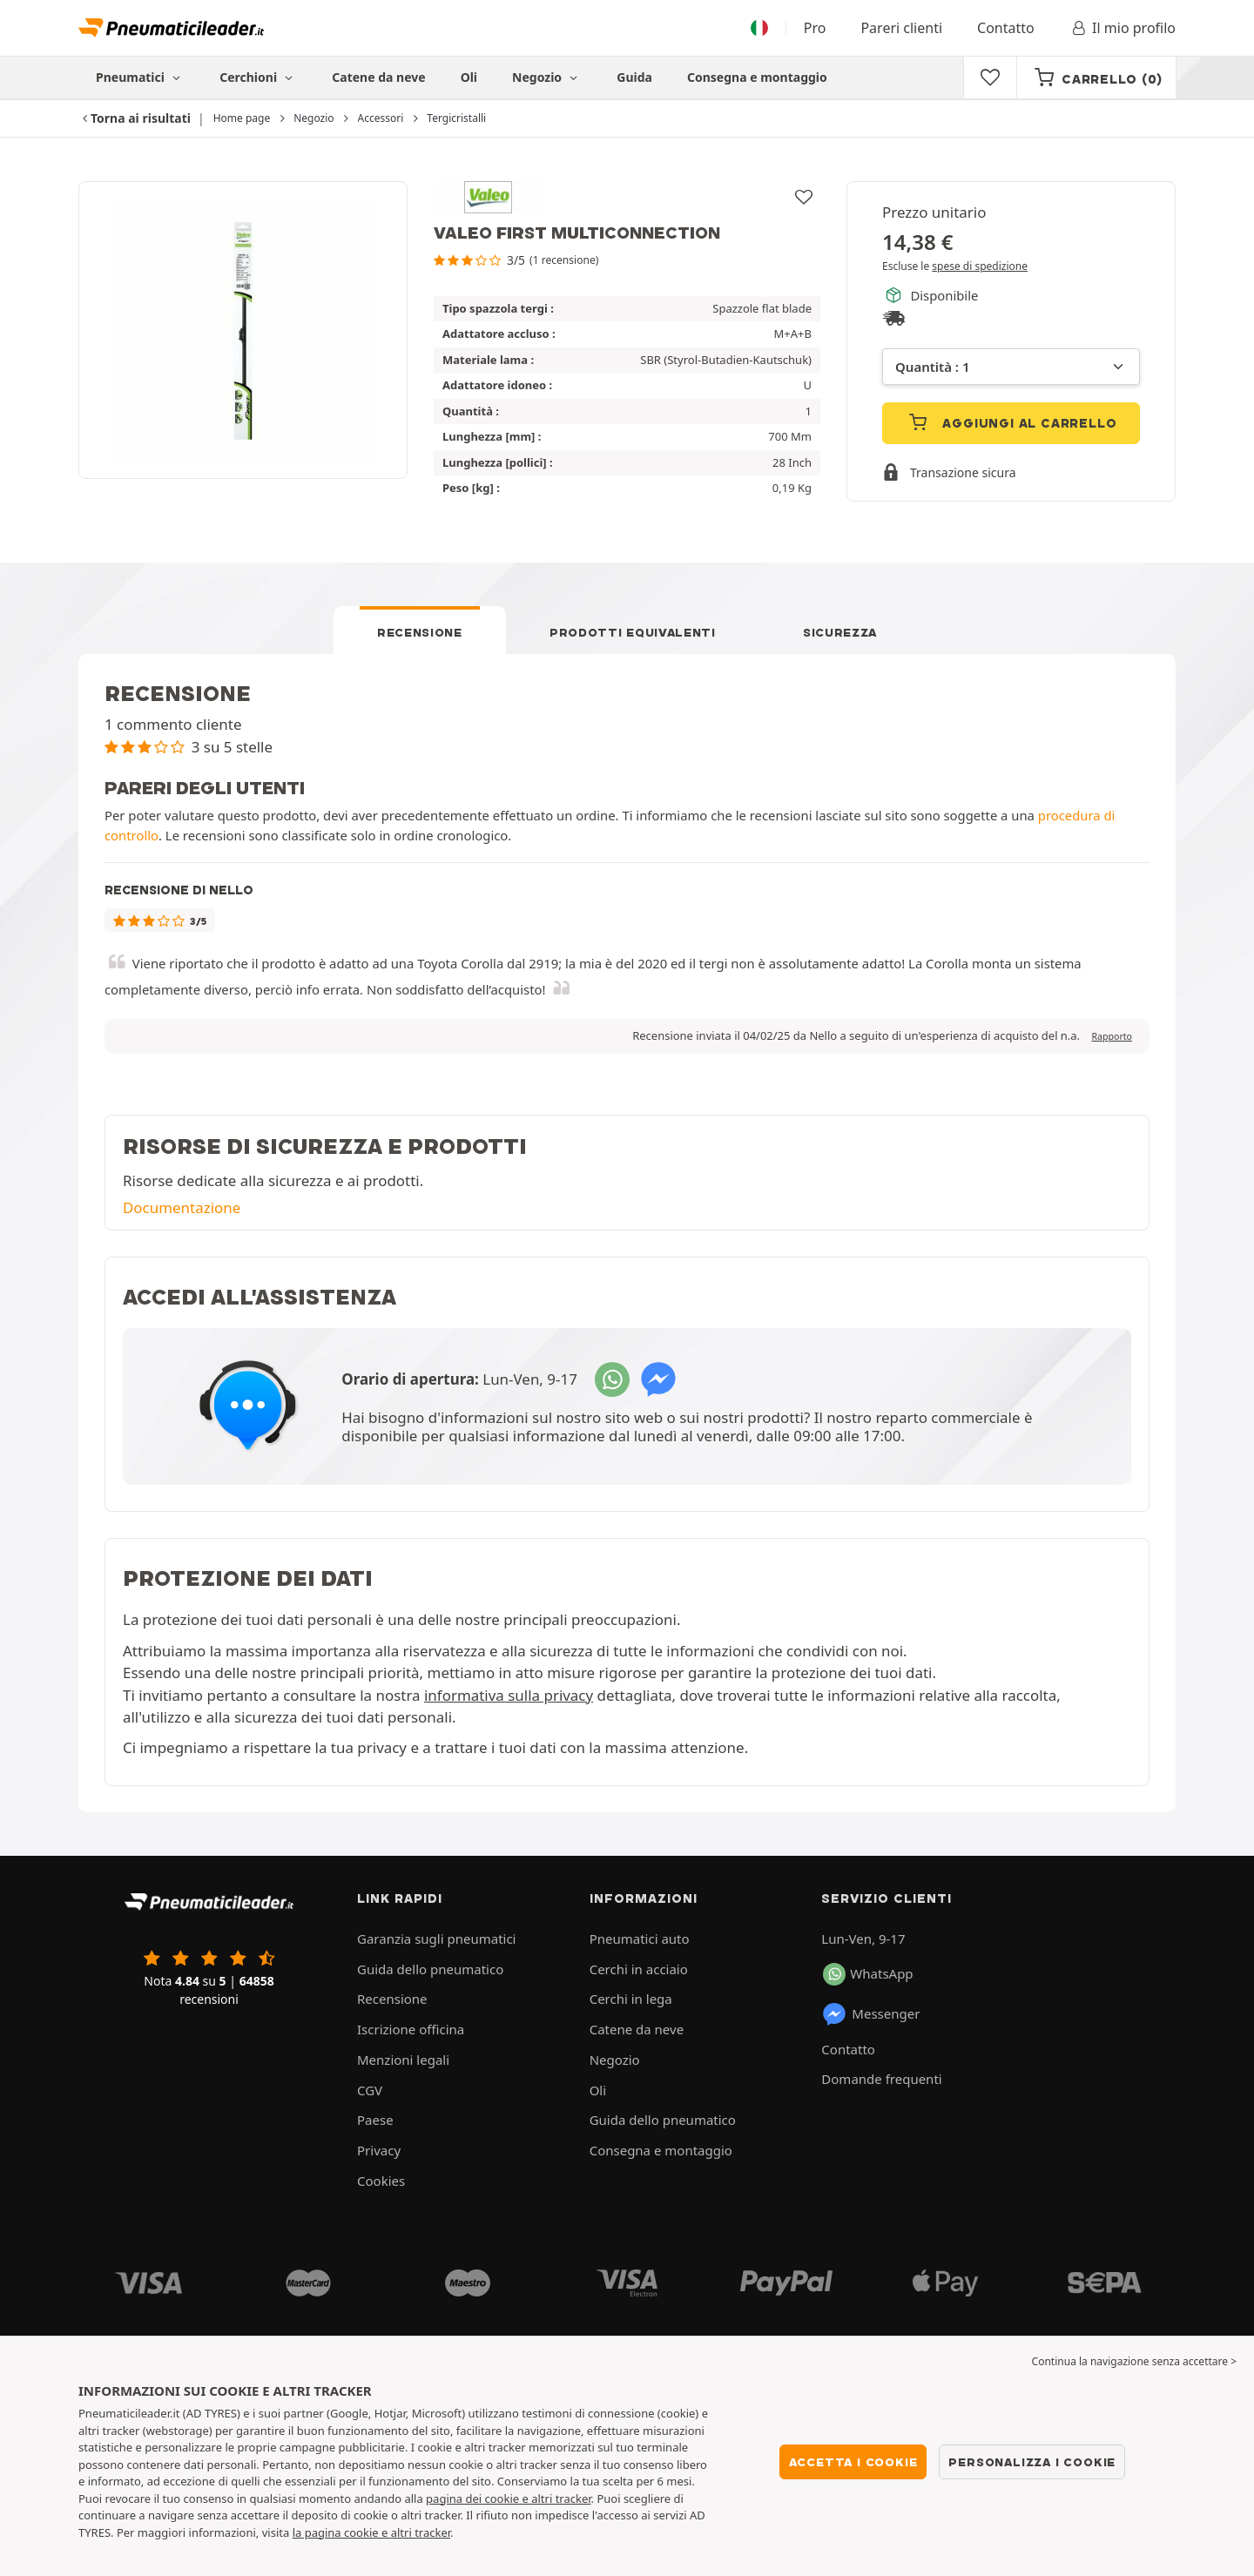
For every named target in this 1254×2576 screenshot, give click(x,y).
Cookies (381, 2180)
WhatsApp (868, 1974)
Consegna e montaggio (757, 77)
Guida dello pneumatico (430, 1969)
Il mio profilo (1122, 27)
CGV (369, 2090)
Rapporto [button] (1111, 1036)
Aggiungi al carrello (1011, 422)
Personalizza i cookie (1032, 2462)
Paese (375, 2119)
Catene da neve (378, 77)
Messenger (870, 2014)
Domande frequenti (881, 2078)
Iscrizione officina (410, 2029)
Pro (815, 27)
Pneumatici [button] (140, 77)
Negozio (547, 77)
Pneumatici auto (640, 1938)
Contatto (1006, 27)
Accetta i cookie (853, 2462)
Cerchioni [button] (258, 77)
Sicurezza (840, 632)
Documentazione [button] (181, 1207)
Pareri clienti (901, 27)
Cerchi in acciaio (639, 1969)
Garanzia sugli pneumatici (436, 1938)
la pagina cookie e (342, 2532)
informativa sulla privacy (508, 1695)
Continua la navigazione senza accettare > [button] (1134, 2361)
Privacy (379, 2150)
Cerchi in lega (631, 1998)
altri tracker (420, 2532)
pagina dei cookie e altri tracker (508, 2498)
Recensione (419, 632)
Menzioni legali (403, 2059)
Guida (634, 77)
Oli (469, 77)
